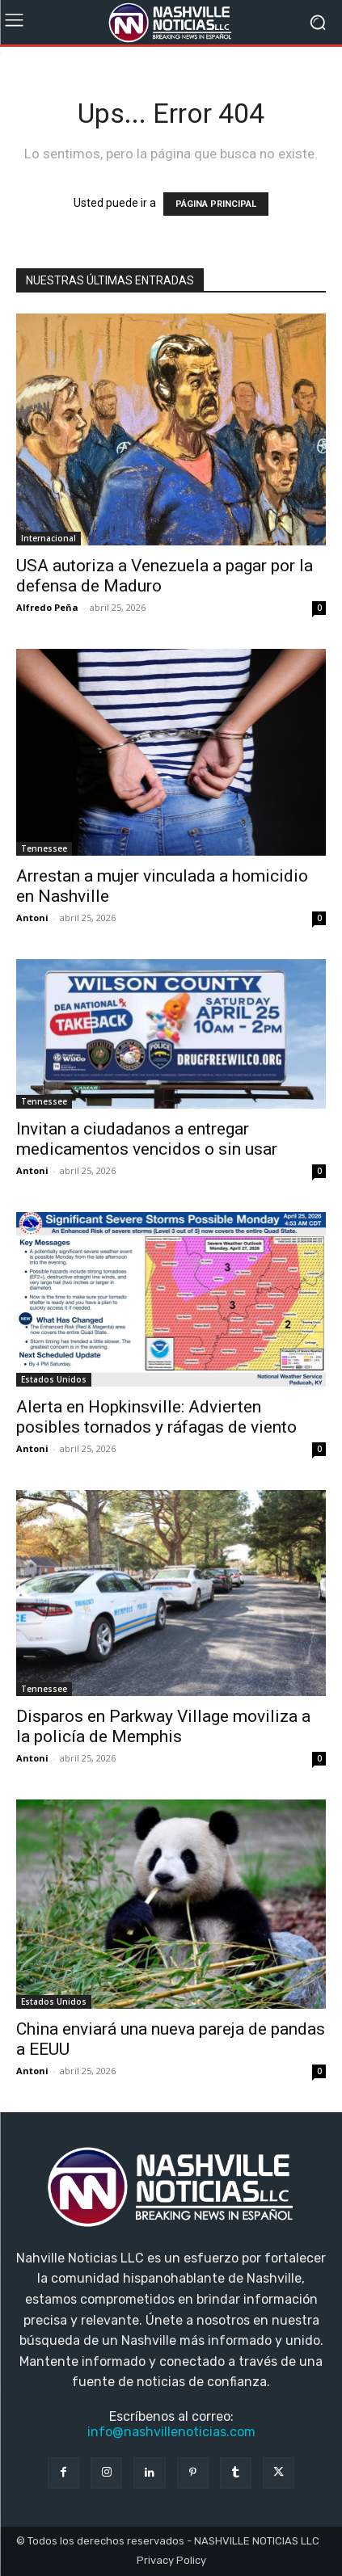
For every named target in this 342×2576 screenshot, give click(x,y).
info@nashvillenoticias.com (171, 2431)
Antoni (32, 917)
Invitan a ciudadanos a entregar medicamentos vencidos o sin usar (146, 1139)
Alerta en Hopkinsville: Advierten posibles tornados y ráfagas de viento (156, 1417)
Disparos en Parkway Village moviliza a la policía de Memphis (163, 1726)
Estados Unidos (54, 1379)
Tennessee (44, 848)
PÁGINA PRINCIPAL (215, 204)
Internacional (48, 538)
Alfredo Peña (47, 607)
